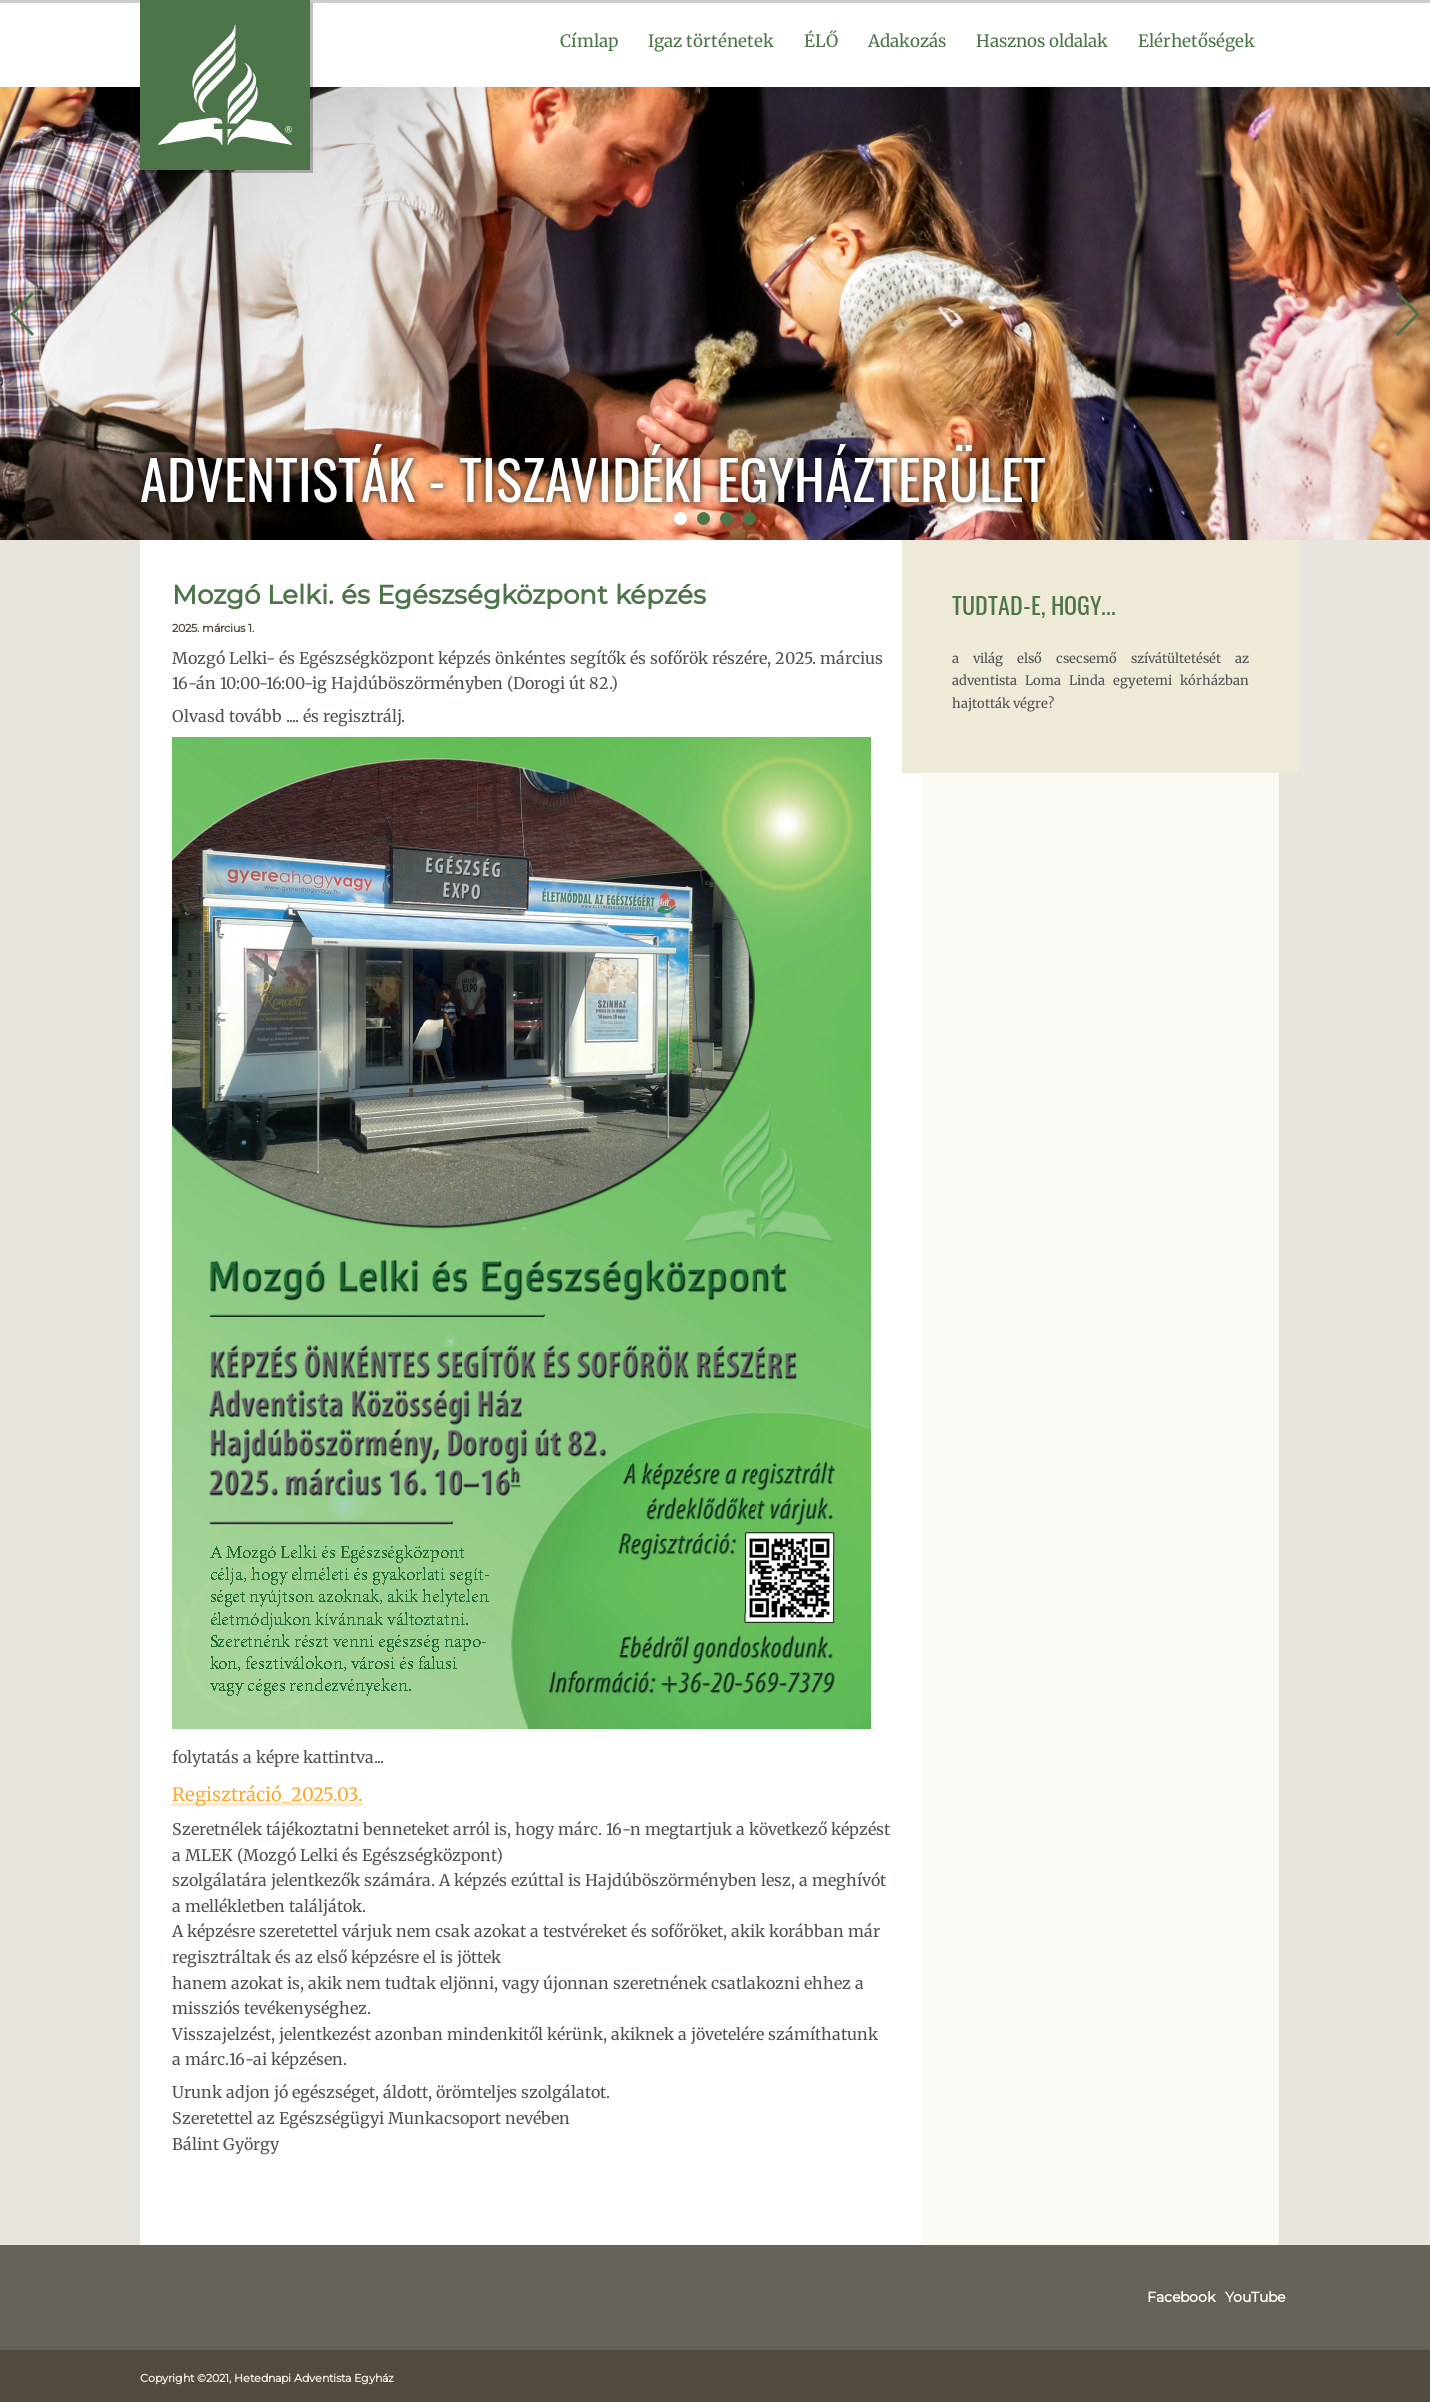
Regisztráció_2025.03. (254, 1792)
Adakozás (907, 41)
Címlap (589, 41)
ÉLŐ (821, 41)
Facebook (1192, 2294)
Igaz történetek (711, 41)
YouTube (1258, 2294)
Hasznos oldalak (1042, 41)
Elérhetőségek (1196, 41)
